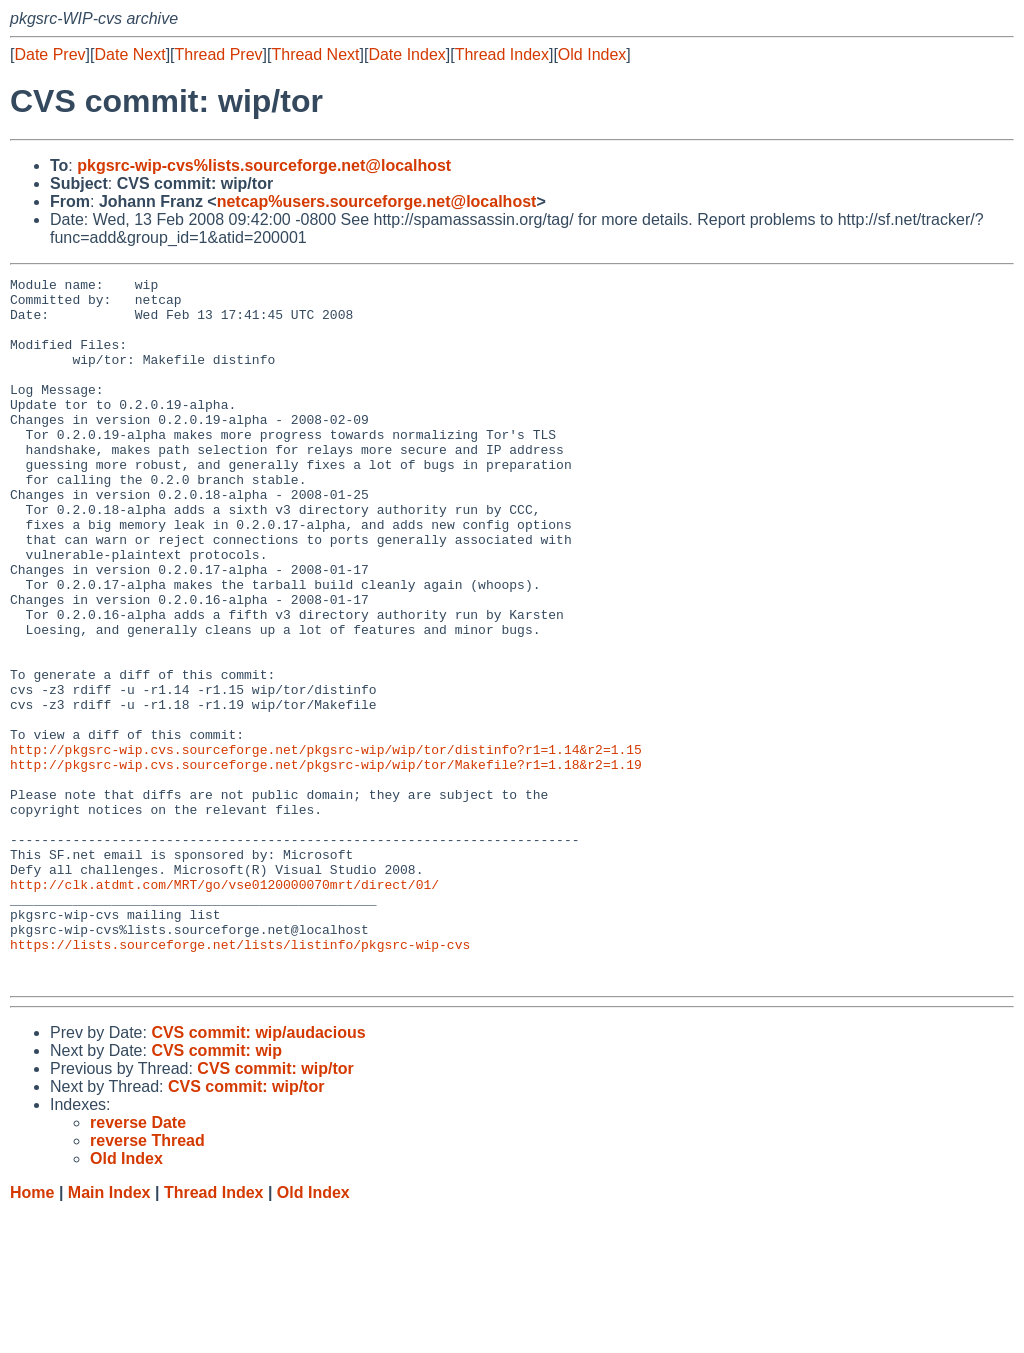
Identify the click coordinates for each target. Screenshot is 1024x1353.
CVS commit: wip (216, 1191)
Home (32, 1333)
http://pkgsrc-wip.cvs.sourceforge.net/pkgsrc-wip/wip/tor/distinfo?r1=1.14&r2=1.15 (326, 845)
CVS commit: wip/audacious (258, 1173)
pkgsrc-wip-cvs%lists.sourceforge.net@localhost (264, 165)
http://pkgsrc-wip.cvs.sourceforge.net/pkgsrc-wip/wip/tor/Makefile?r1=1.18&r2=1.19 (326, 863)
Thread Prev (219, 54)
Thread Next (315, 54)
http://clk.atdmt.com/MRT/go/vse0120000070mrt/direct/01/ (224, 1007)
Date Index (406, 54)
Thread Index (502, 54)
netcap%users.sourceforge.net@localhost (377, 201)
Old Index (592, 54)
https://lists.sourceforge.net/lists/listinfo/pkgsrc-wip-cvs (240, 1079)
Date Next (129, 54)
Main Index (109, 1333)
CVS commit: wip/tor (275, 1209)
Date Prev (49, 54)
